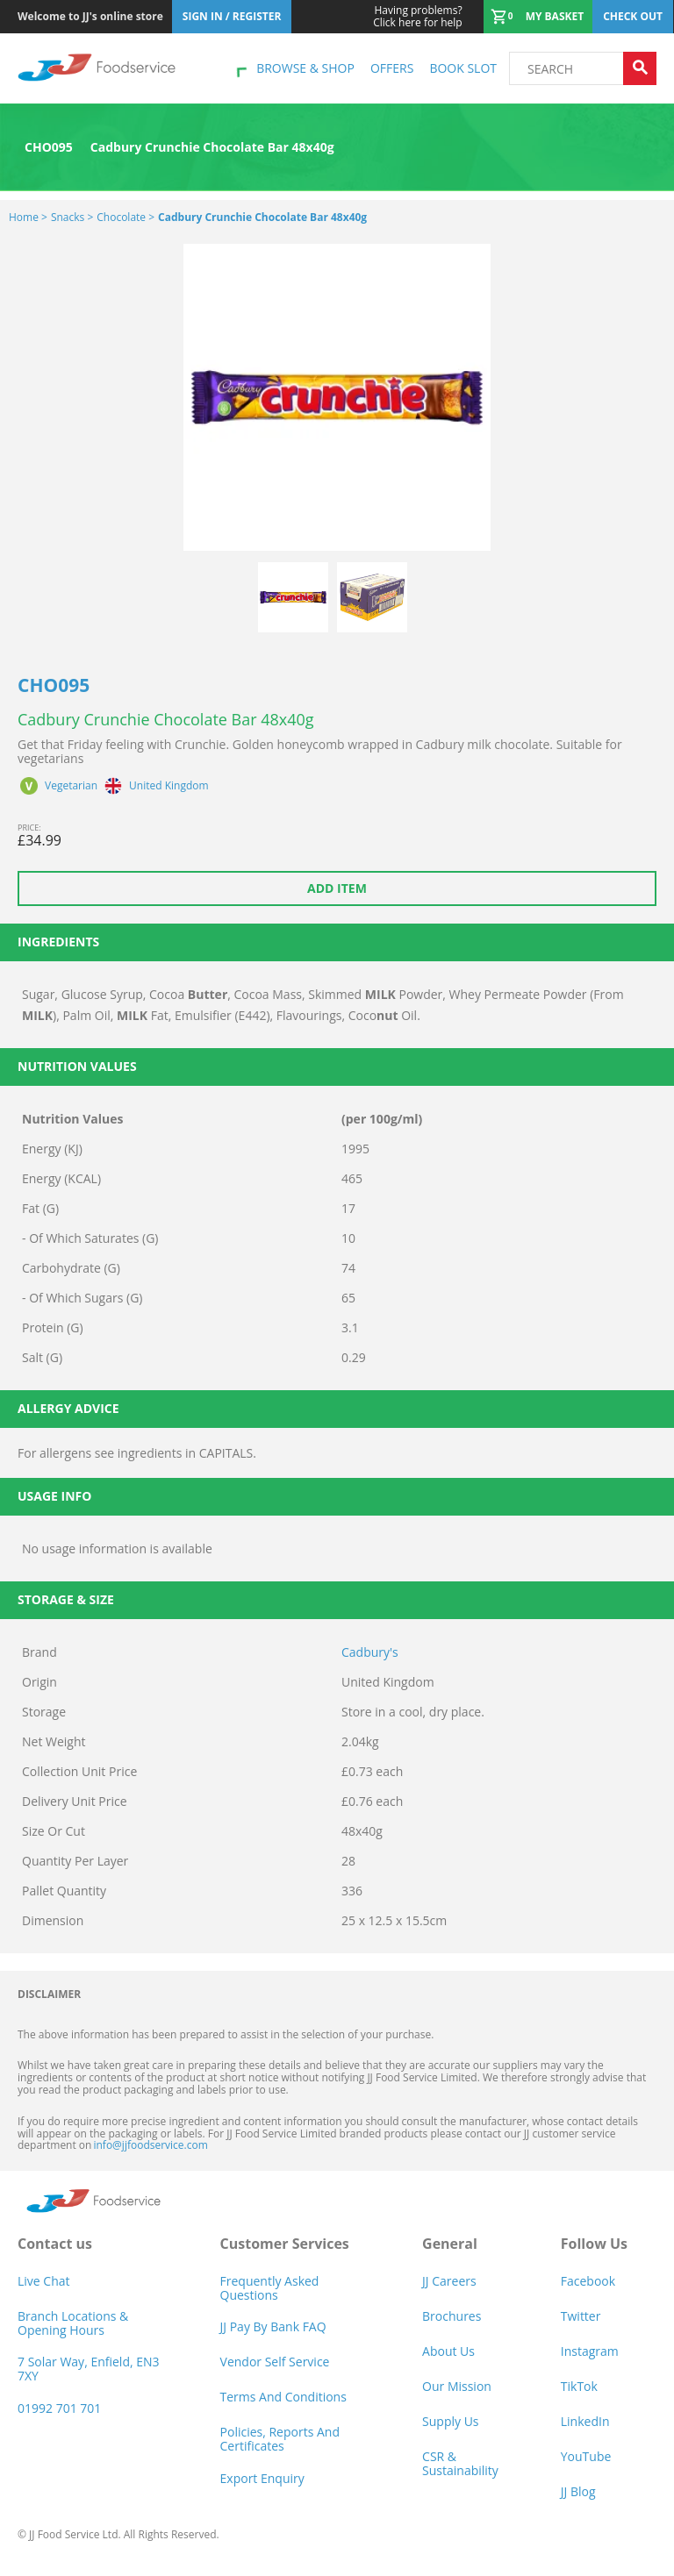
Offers (391, 68)
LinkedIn (585, 2421)
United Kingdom (169, 786)
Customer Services (284, 2243)
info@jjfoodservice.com (150, 2144)
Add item (337, 888)
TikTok (579, 2386)
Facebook (588, 2281)
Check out (633, 16)
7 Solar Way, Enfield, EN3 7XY (89, 2368)
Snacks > (72, 217)
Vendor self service (275, 2361)
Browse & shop (305, 68)
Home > (28, 217)
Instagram (590, 2351)
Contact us (55, 2243)
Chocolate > (125, 217)
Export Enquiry (262, 2478)
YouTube (586, 2456)
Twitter (581, 2316)
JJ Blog (578, 2491)
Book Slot (463, 68)
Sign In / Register (232, 16)
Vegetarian (71, 786)
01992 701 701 (59, 2408)
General (449, 2243)
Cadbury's (369, 1652)
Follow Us (594, 2243)
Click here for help (417, 16)
